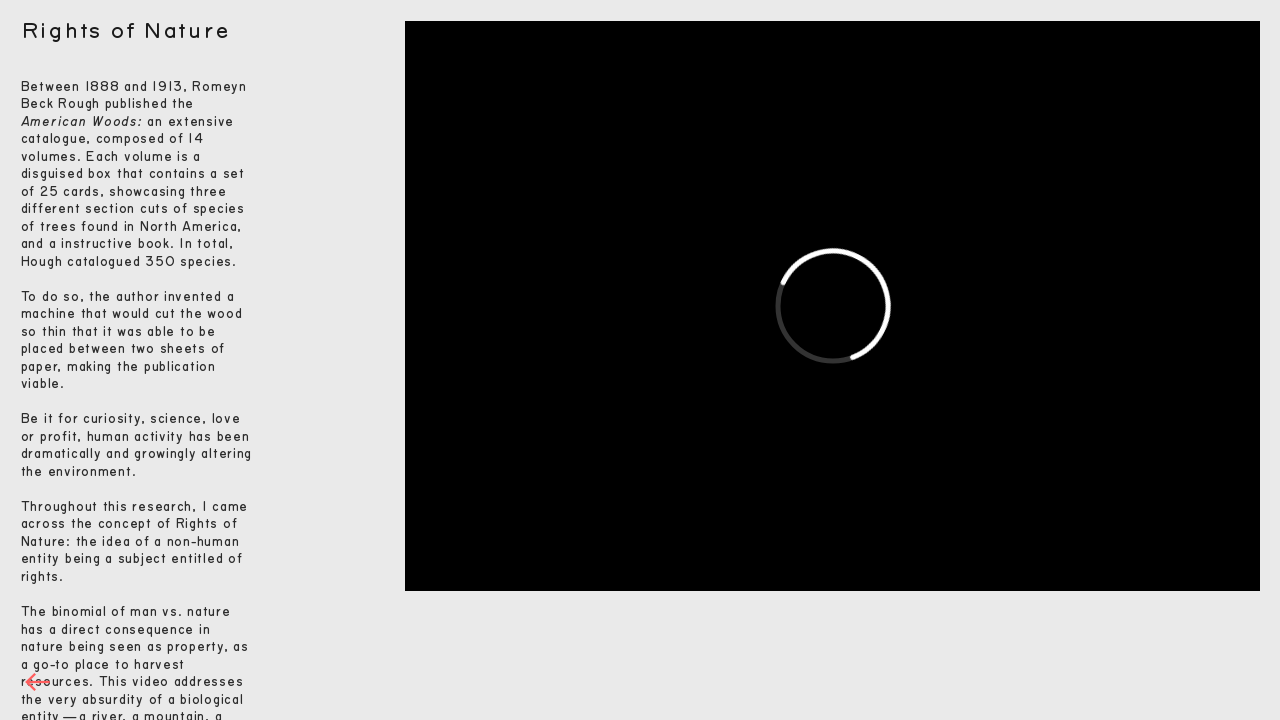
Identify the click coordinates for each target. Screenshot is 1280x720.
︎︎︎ (38, 683)
